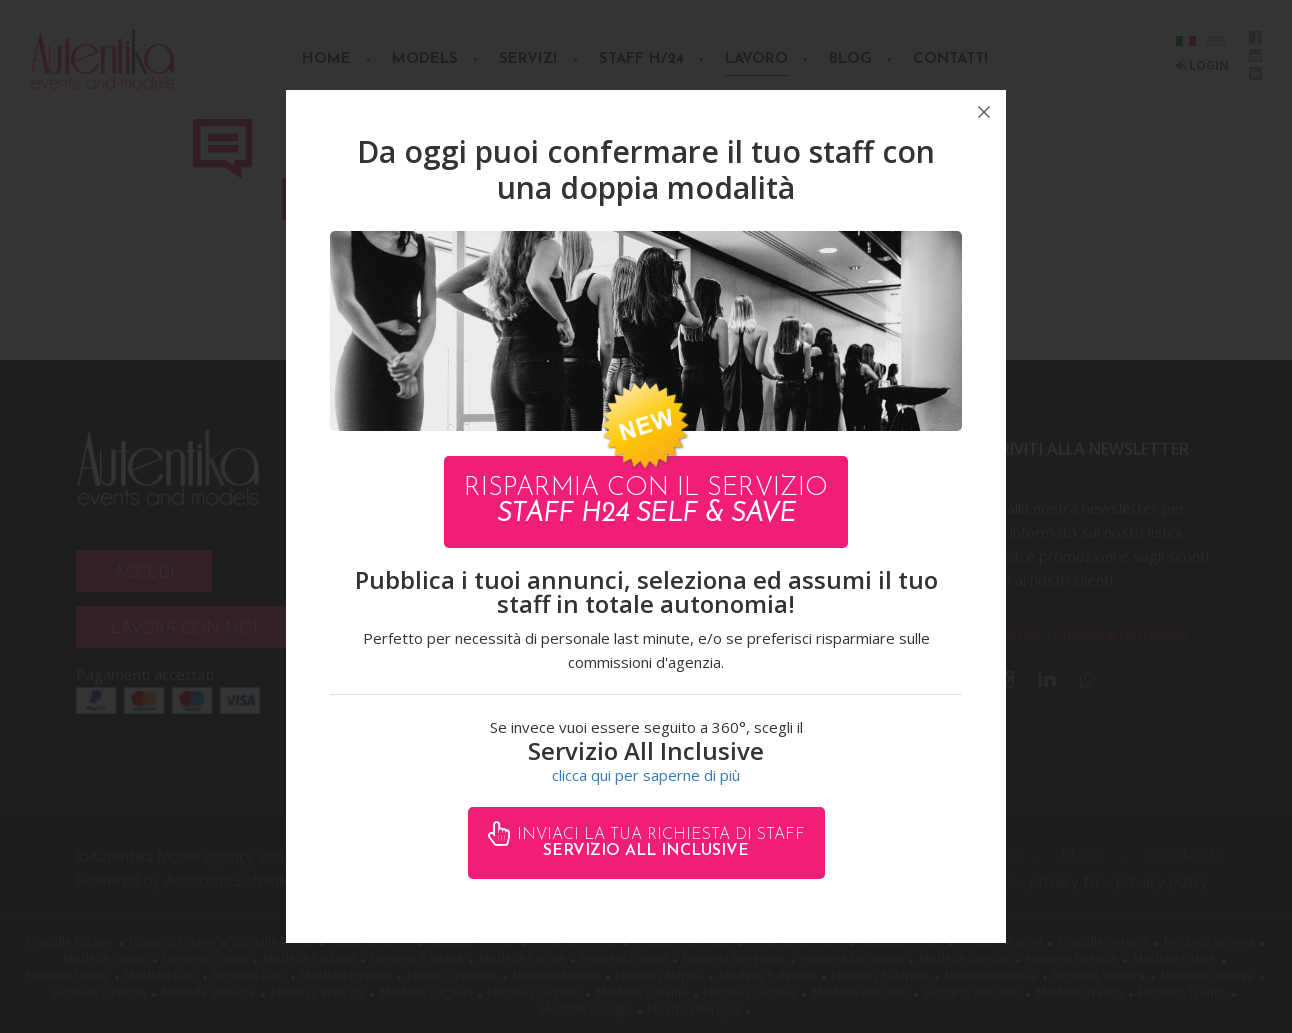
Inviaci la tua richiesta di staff (658, 843)
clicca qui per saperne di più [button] (646, 775)
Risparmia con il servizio (646, 501)
